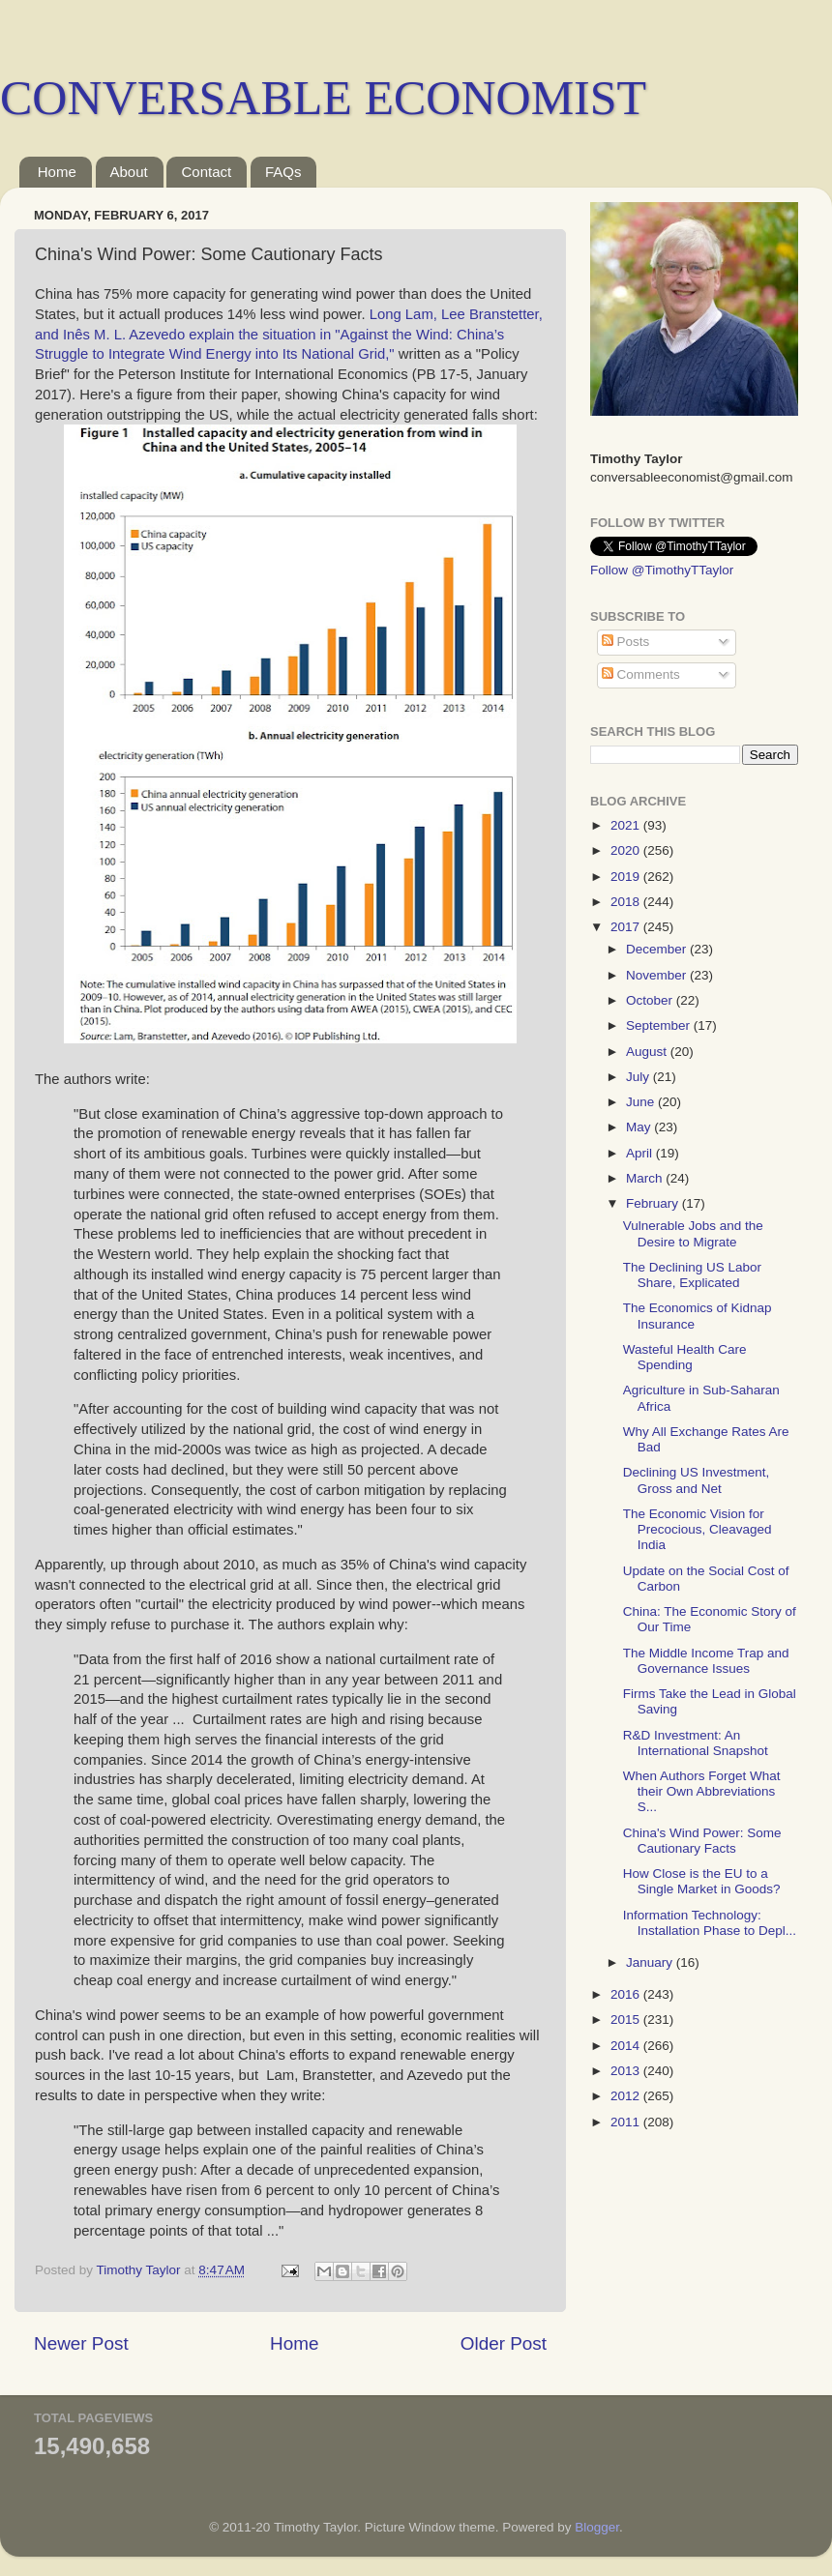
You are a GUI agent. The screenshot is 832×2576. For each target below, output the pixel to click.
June (642, 1102)
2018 (626, 901)
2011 (626, 2122)
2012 (626, 2096)
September (660, 1025)
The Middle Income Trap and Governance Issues (706, 1661)
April (641, 1153)
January (651, 1962)
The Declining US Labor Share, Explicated (692, 1275)
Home (57, 171)
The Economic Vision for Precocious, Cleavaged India (697, 1529)
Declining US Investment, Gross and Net (696, 1480)
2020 (626, 850)
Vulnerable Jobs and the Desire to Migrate (693, 1233)
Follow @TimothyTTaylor (661, 570)
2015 (626, 2019)
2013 (626, 2071)
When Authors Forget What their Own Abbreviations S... (702, 1791)
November (658, 975)
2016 (626, 1994)
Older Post (504, 2343)
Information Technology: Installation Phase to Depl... (709, 1923)
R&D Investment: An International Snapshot (695, 1743)
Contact (206, 171)
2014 (626, 2045)
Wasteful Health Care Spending (685, 1357)
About (129, 171)
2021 (626, 825)
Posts (626, 641)
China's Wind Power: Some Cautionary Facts (702, 1841)
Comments (641, 674)
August (648, 1051)
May (640, 1127)
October (651, 1000)
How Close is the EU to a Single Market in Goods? (702, 1881)
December (658, 949)
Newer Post (81, 2343)
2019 (626, 876)
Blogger (597, 2527)
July (639, 1076)
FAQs (283, 171)
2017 (626, 927)
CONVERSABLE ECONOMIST (323, 98)
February (654, 1203)
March (646, 1178)
